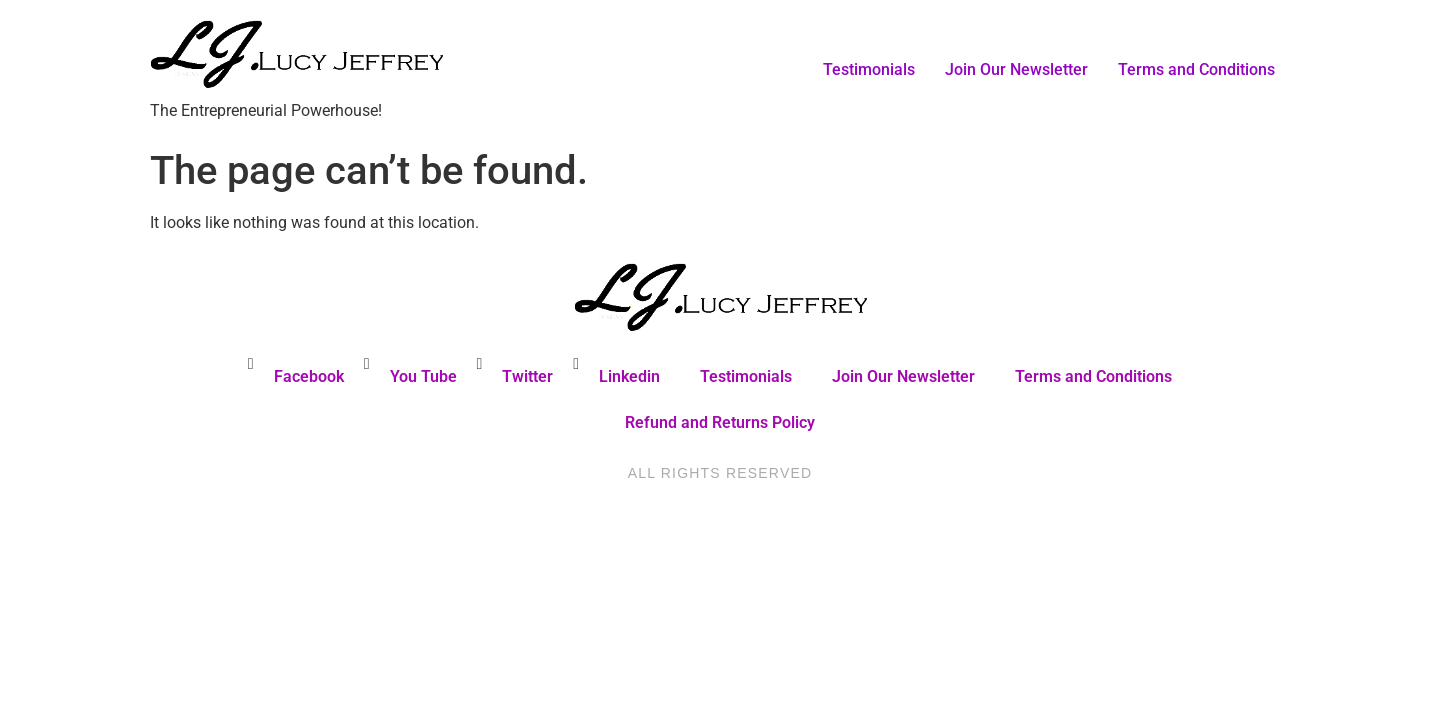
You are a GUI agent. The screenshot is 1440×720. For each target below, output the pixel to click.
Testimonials (869, 69)
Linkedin (629, 376)
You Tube (423, 376)
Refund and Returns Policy (720, 422)
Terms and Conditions (1196, 69)
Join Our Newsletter (1016, 69)
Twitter (527, 376)
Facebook (309, 376)
